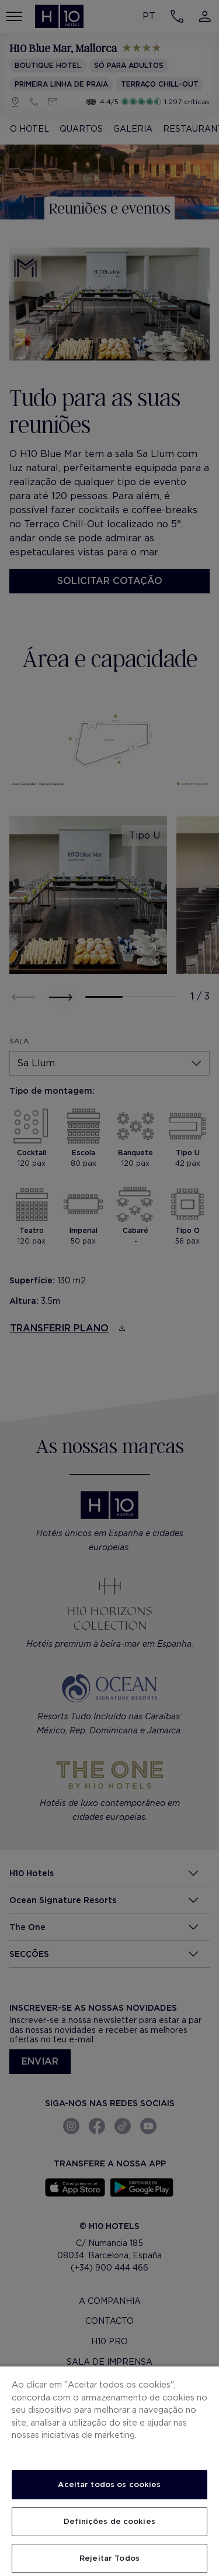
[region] (109, 2470)
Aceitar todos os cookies (109, 2484)
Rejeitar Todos (109, 2558)
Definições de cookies (109, 2521)
